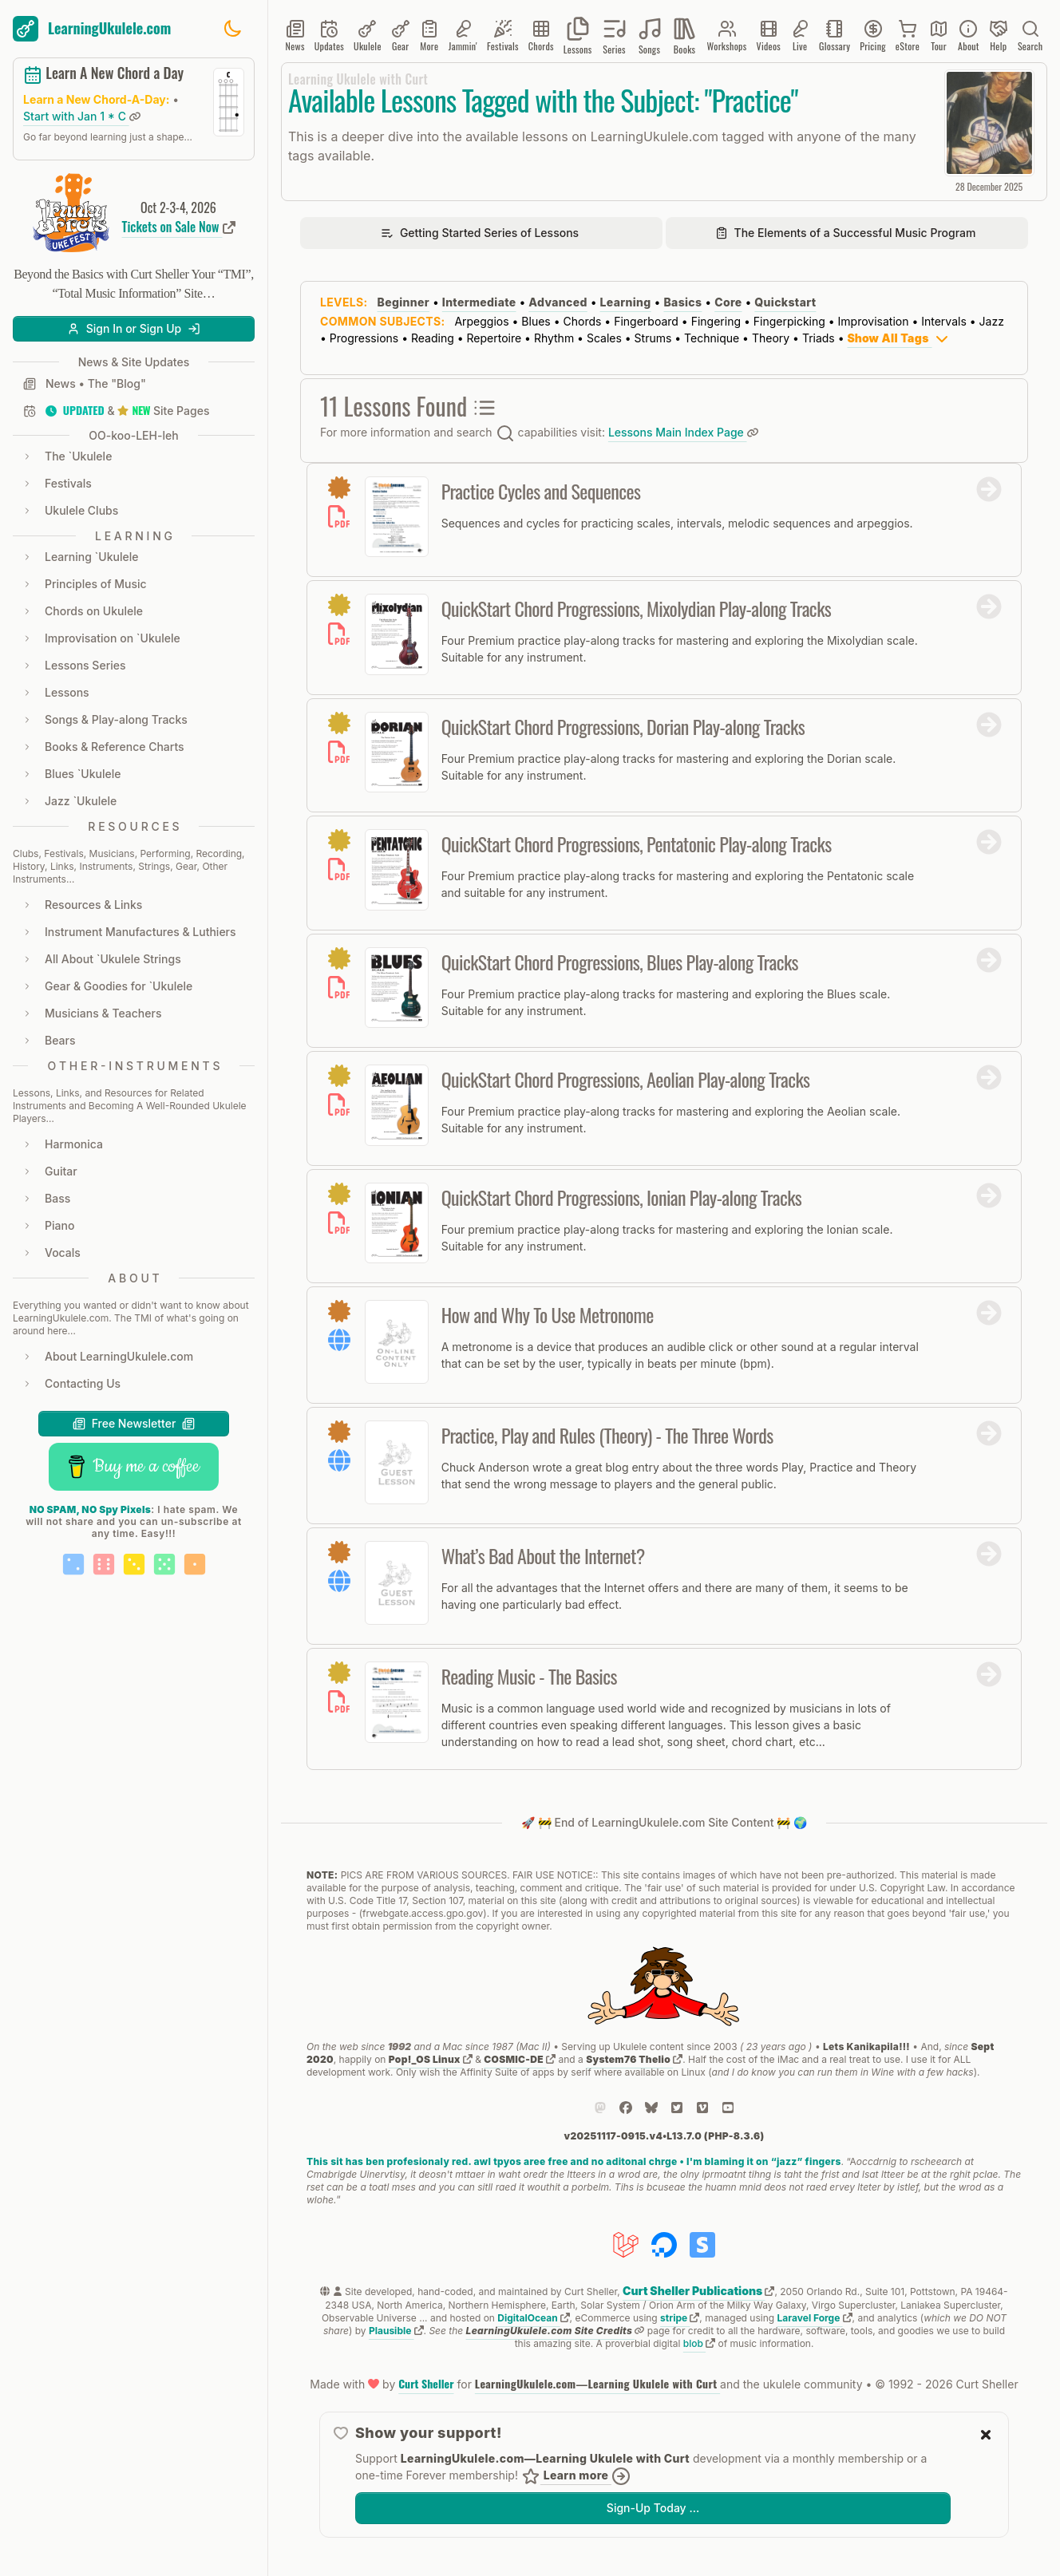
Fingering (716, 321)
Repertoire (494, 338)
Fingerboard (646, 321)
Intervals (944, 321)
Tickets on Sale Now (178, 226)
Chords (583, 321)
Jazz (991, 321)
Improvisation (873, 321)
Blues (535, 321)
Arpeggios (481, 321)
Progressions (364, 338)
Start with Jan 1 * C (81, 116)
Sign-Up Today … (653, 2508)
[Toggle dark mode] (232, 29)
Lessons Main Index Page (683, 432)
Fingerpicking (789, 321)
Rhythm (554, 338)
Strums (653, 338)
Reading (432, 338)
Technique (711, 338)
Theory (770, 338)
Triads (818, 338)
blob (699, 2343)
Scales (604, 338)
